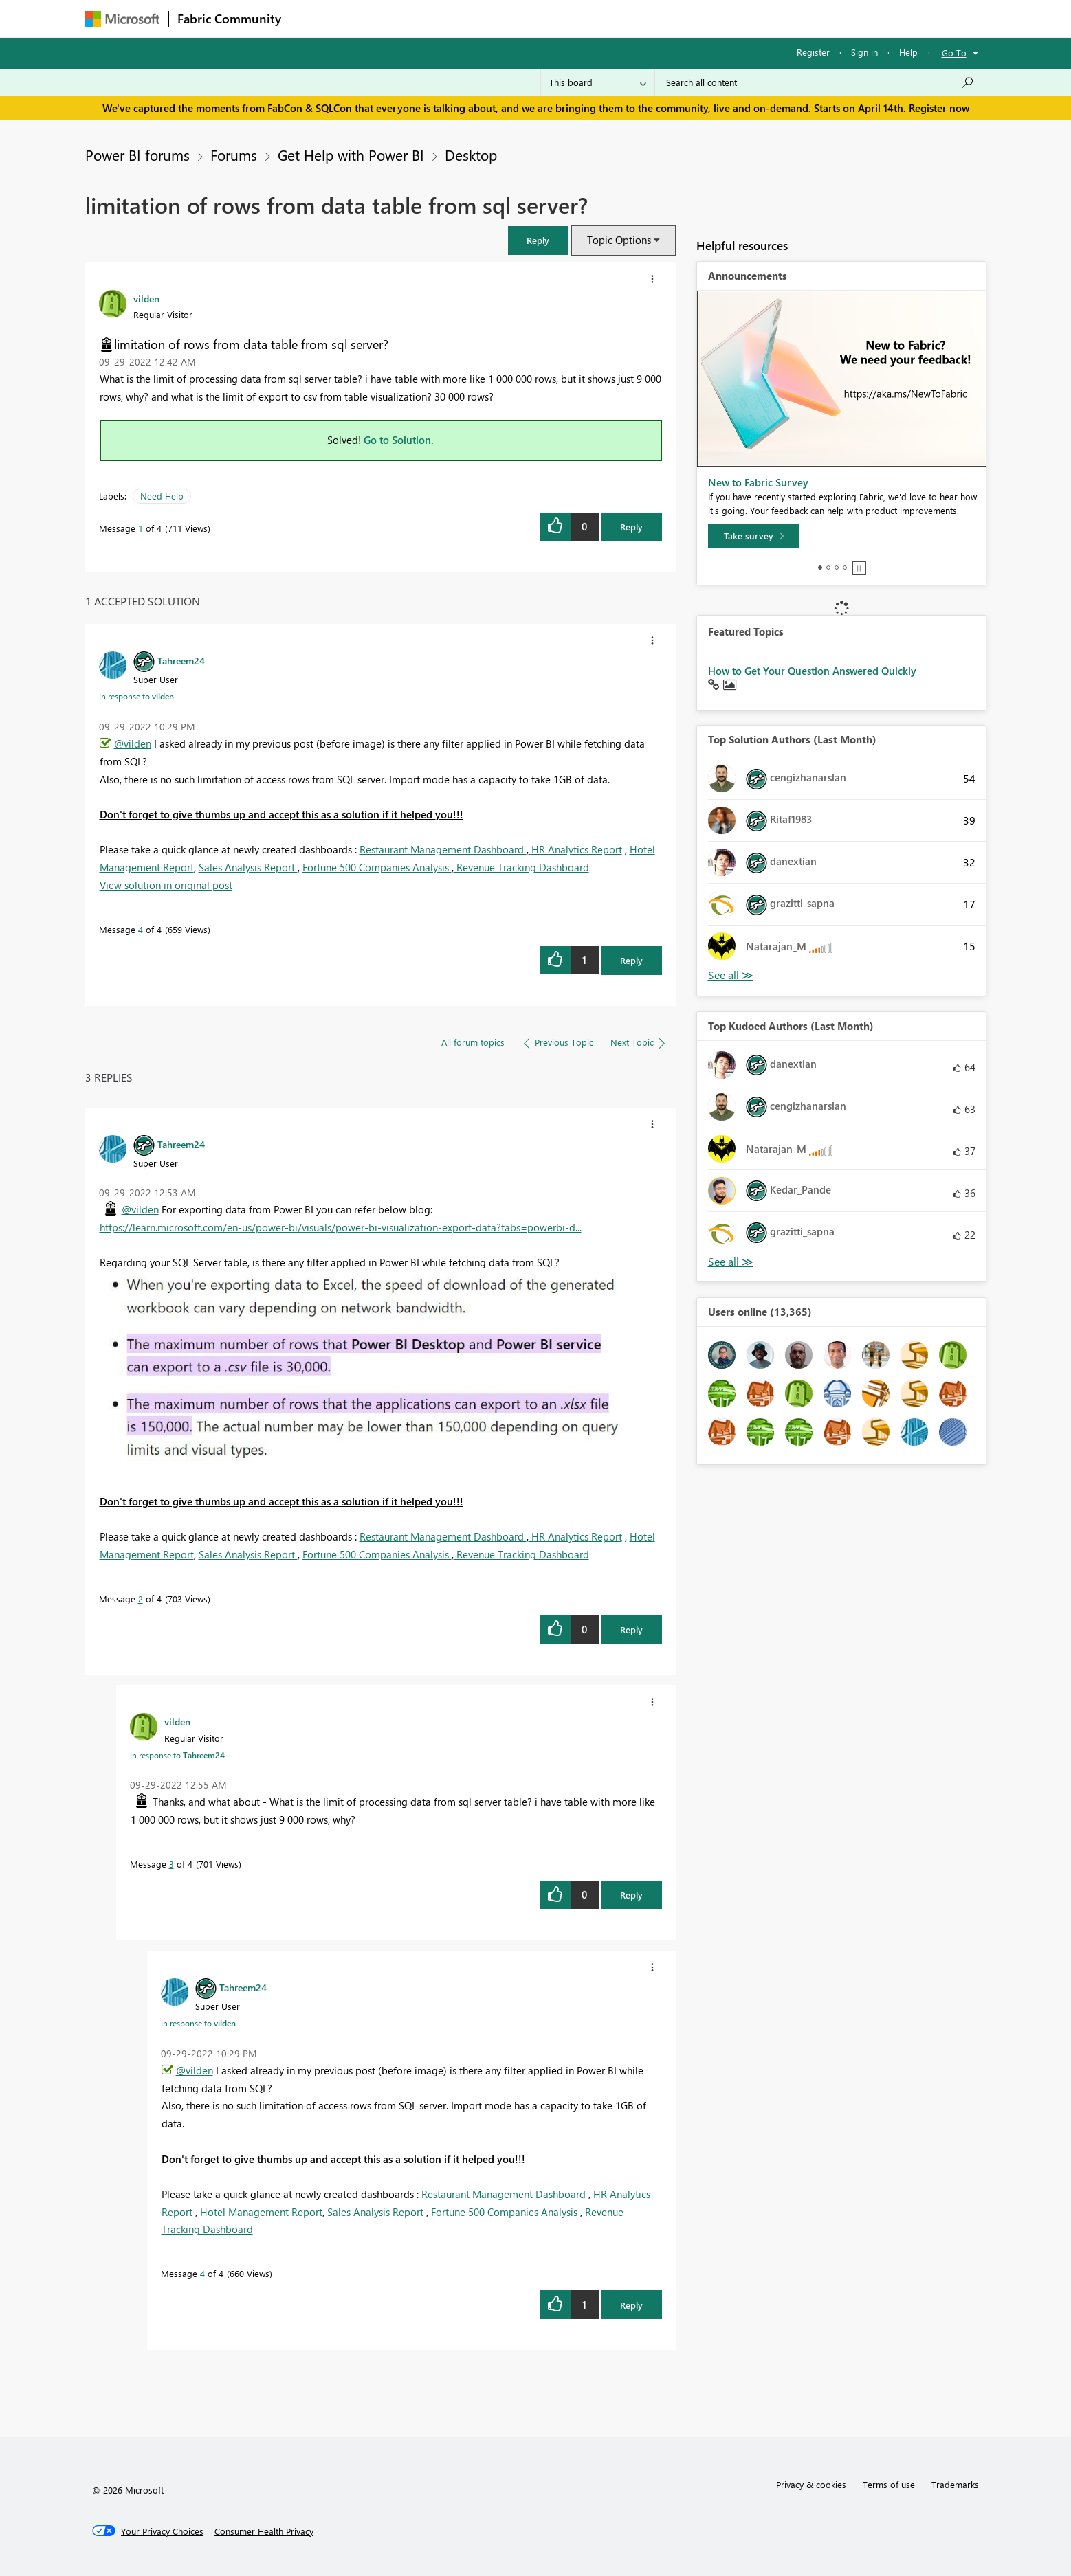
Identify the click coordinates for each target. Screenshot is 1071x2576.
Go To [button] (954, 52)
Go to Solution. (399, 440)
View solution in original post (166, 885)
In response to (136, 696)
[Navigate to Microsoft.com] (122, 19)
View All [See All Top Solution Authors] (730, 975)
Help (908, 52)
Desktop (471, 154)
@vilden (132, 743)
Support (663, 18)
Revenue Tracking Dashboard (521, 867)
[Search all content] (820, 82)
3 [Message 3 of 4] (171, 1864)
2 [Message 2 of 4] (140, 1598)
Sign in (864, 52)
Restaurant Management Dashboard (443, 849)
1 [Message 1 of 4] (140, 528)
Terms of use (889, 2484)
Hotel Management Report (261, 2212)
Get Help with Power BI (351, 154)
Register (813, 52)
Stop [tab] (859, 568)
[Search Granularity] (597, 82)
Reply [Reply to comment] (631, 960)
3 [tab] (836, 567)
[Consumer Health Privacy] (263, 2531)
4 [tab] (845, 567)
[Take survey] (753, 536)
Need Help (162, 495)
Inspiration (373, 18)
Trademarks (955, 2484)
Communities (490, 18)
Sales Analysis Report (248, 867)
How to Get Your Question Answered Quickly (812, 670)
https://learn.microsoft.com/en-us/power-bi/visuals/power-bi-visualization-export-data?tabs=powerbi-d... (341, 1227)
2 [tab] (828, 567)
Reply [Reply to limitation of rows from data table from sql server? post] (631, 527)
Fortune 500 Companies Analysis (377, 867)
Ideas (429, 18)
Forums (312, 18)
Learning (605, 18)
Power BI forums (137, 154)
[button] (538, 240)
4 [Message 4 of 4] (140, 929)
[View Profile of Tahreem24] (181, 660)
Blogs (552, 18)
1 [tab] (820, 567)
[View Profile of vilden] (146, 298)
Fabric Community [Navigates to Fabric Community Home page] (229, 18)
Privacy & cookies (811, 2484)
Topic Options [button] (619, 240)
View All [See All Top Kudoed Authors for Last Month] (730, 1262)
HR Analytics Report (575, 849)
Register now (939, 108)
